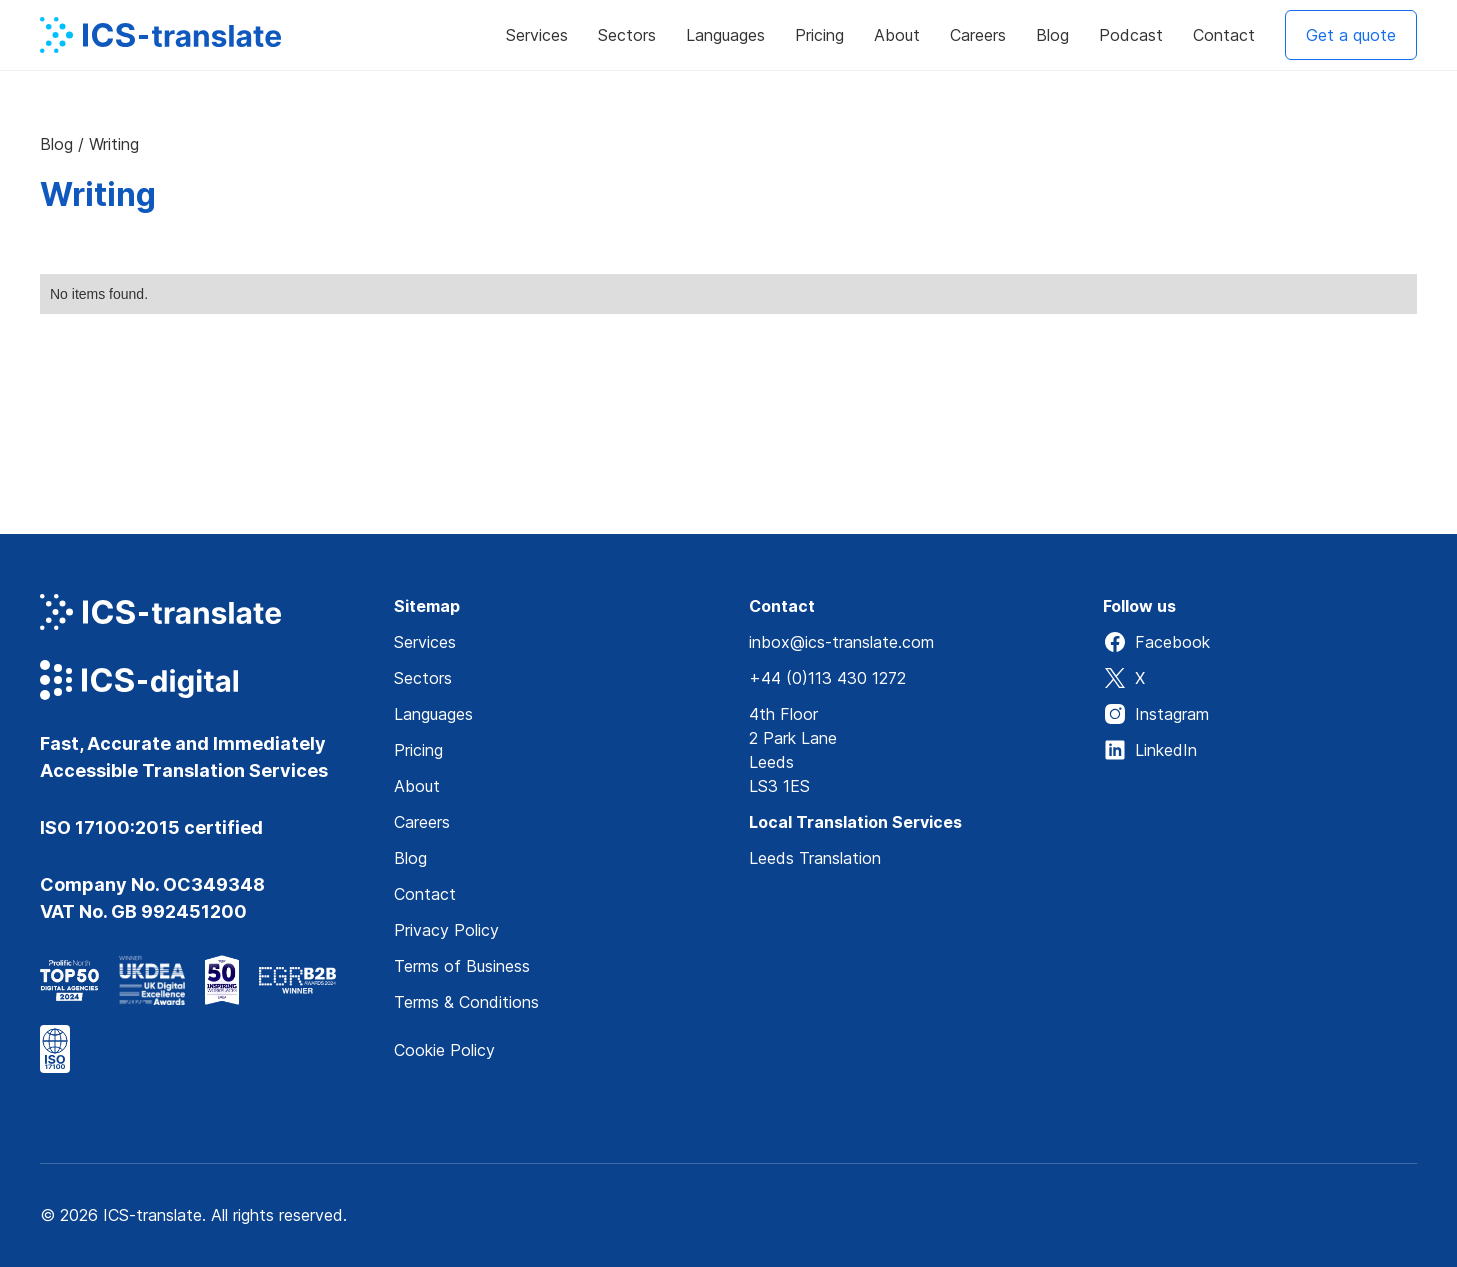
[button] (537, 35)
